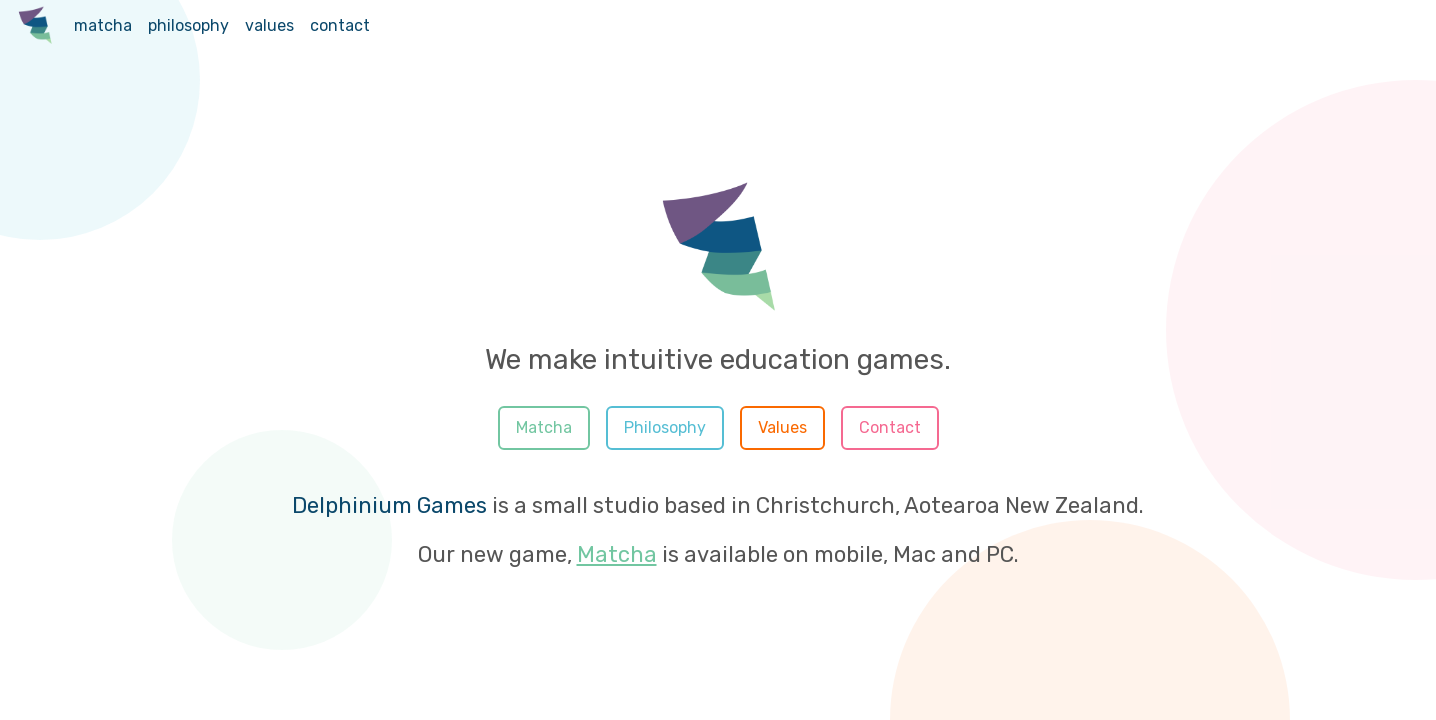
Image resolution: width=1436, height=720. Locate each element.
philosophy (188, 25)
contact (340, 25)
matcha (103, 25)
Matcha (544, 427)
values (269, 25)
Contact (890, 427)
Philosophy (665, 427)
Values (782, 427)
